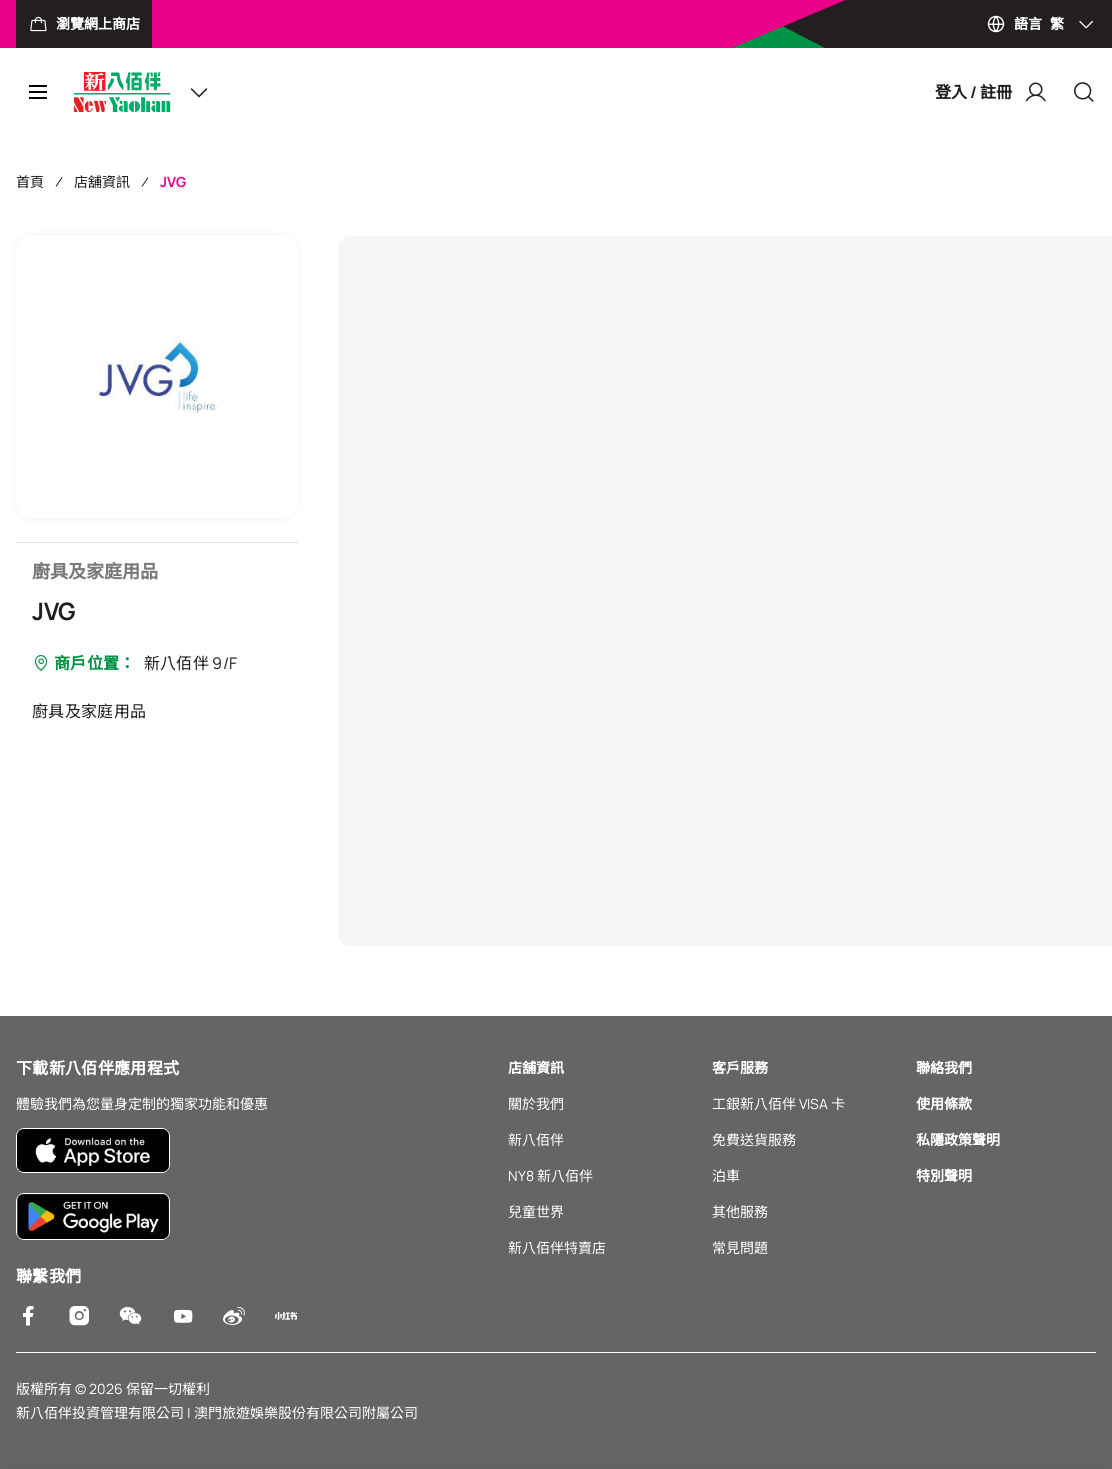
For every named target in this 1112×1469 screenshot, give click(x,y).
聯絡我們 (944, 1067)
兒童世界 (536, 1211)
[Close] (1084, 92)
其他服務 (740, 1211)
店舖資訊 (102, 181)
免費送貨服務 (754, 1139)
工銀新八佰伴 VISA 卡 (778, 1103)
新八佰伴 (536, 1139)
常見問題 (740, 1247)
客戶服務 (740, 1067)
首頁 (30, 181)
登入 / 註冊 (991, 92)
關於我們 (536, 1103)
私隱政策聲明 (958, 1139)
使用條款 (944, 1103)
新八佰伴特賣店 (557, 1247)
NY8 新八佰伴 (550, 1175)
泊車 (726, 1175)
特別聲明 (944, 1175)
